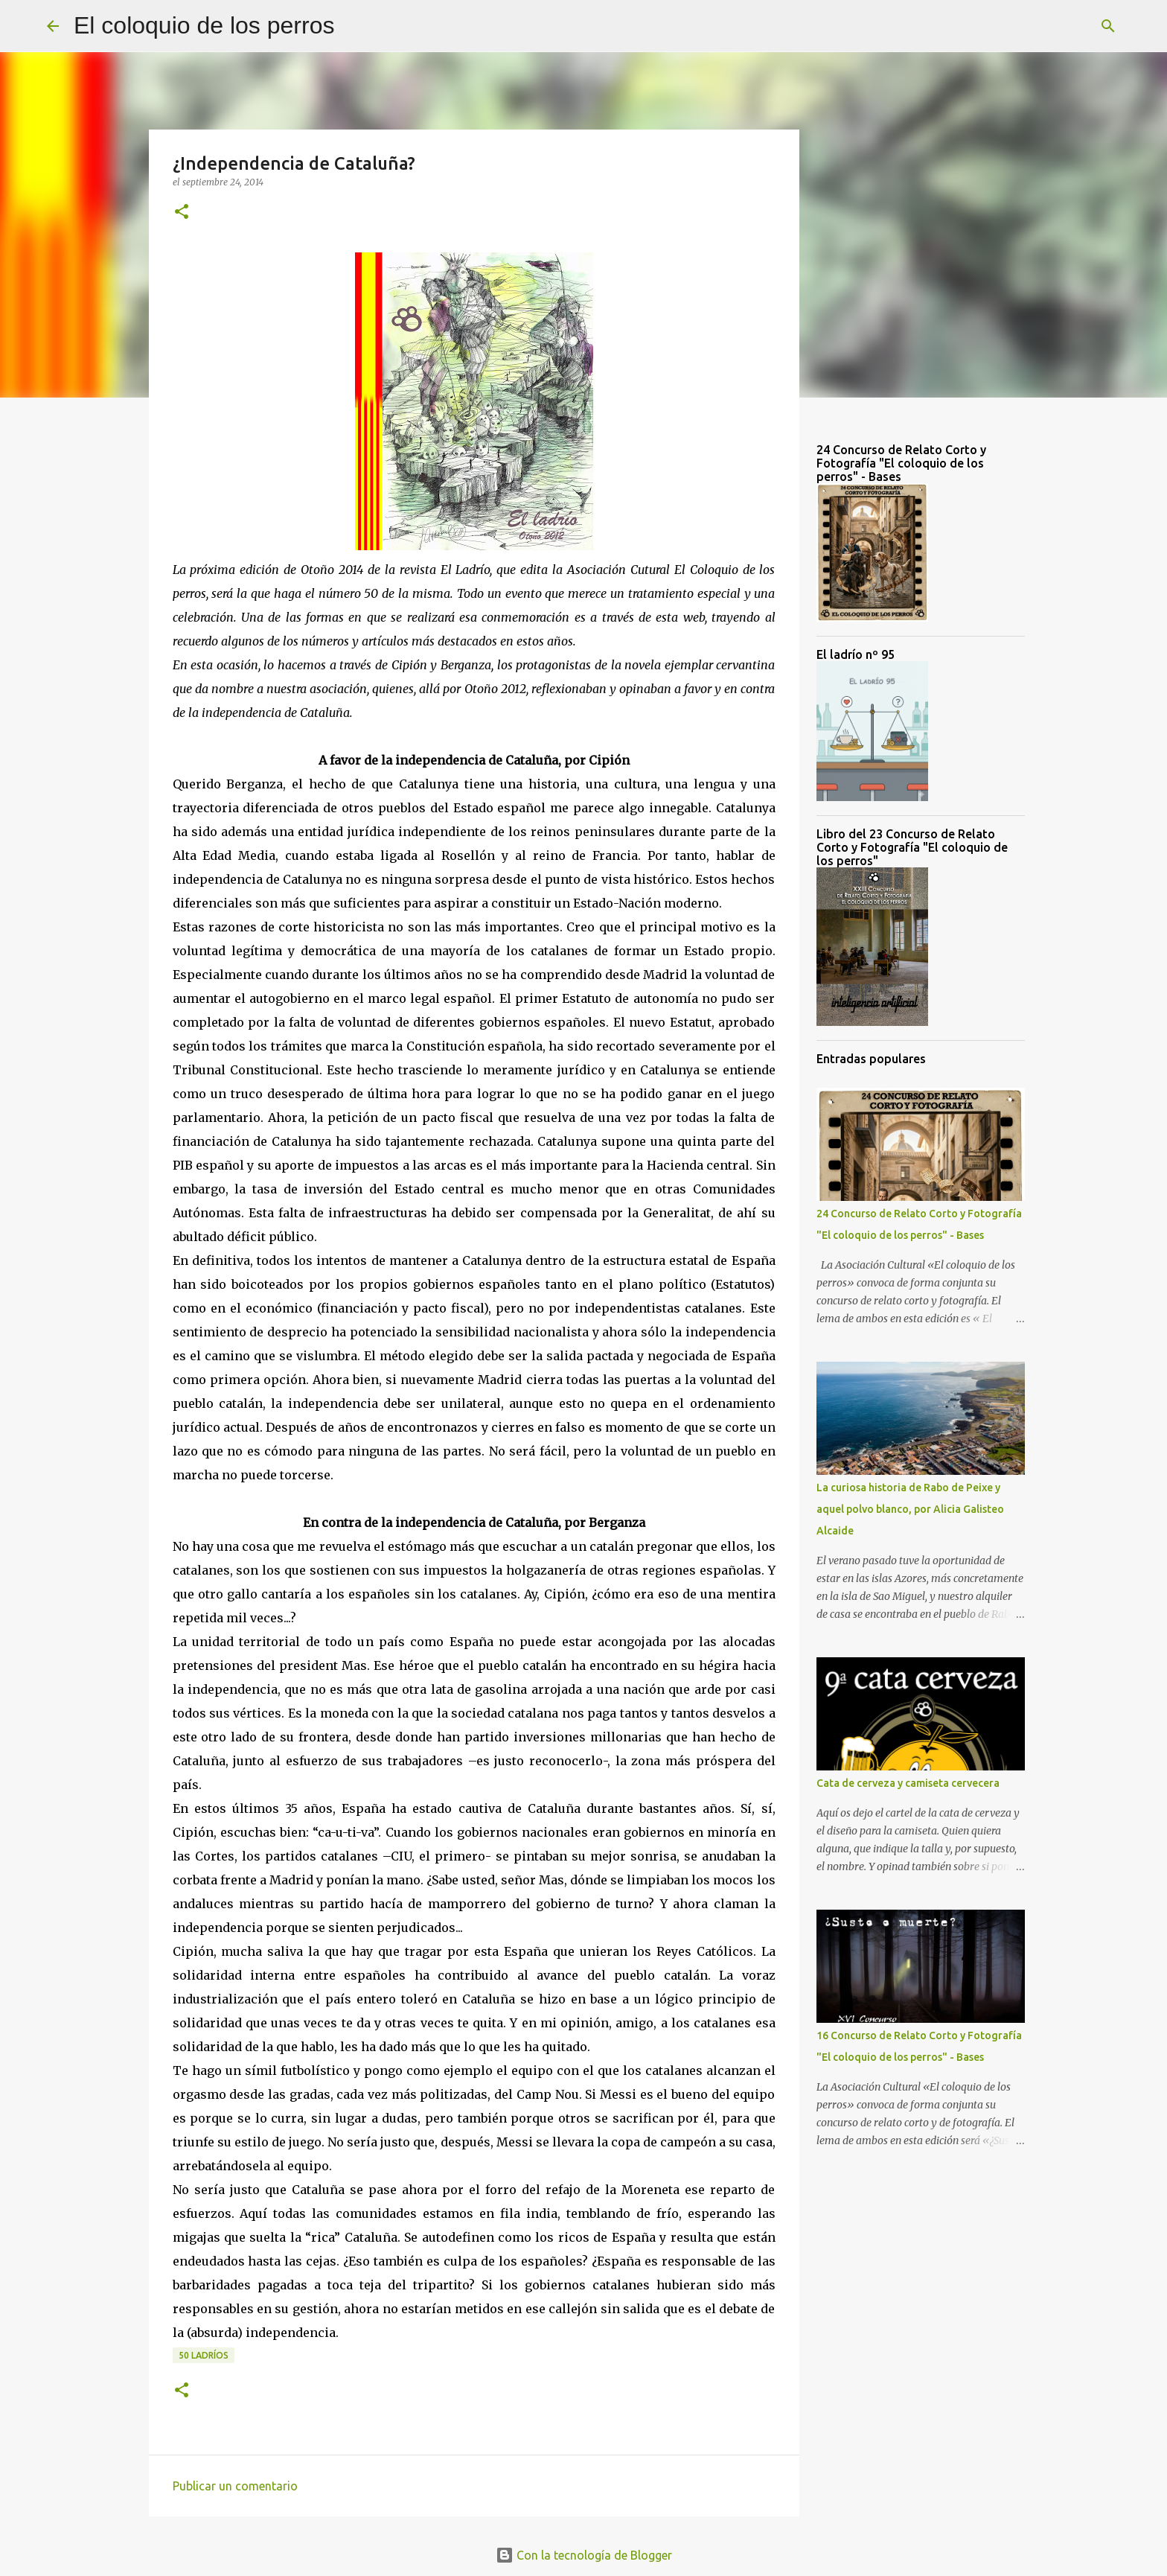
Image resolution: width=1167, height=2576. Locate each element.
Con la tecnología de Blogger (584, 2555)
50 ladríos (203, 2355)
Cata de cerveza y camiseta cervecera (908, 1783)
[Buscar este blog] (1045, 26)
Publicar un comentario (235, 2486)
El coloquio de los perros (204, 25)
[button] (182, 213)
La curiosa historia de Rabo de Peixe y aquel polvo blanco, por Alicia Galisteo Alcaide (910, 1509)
